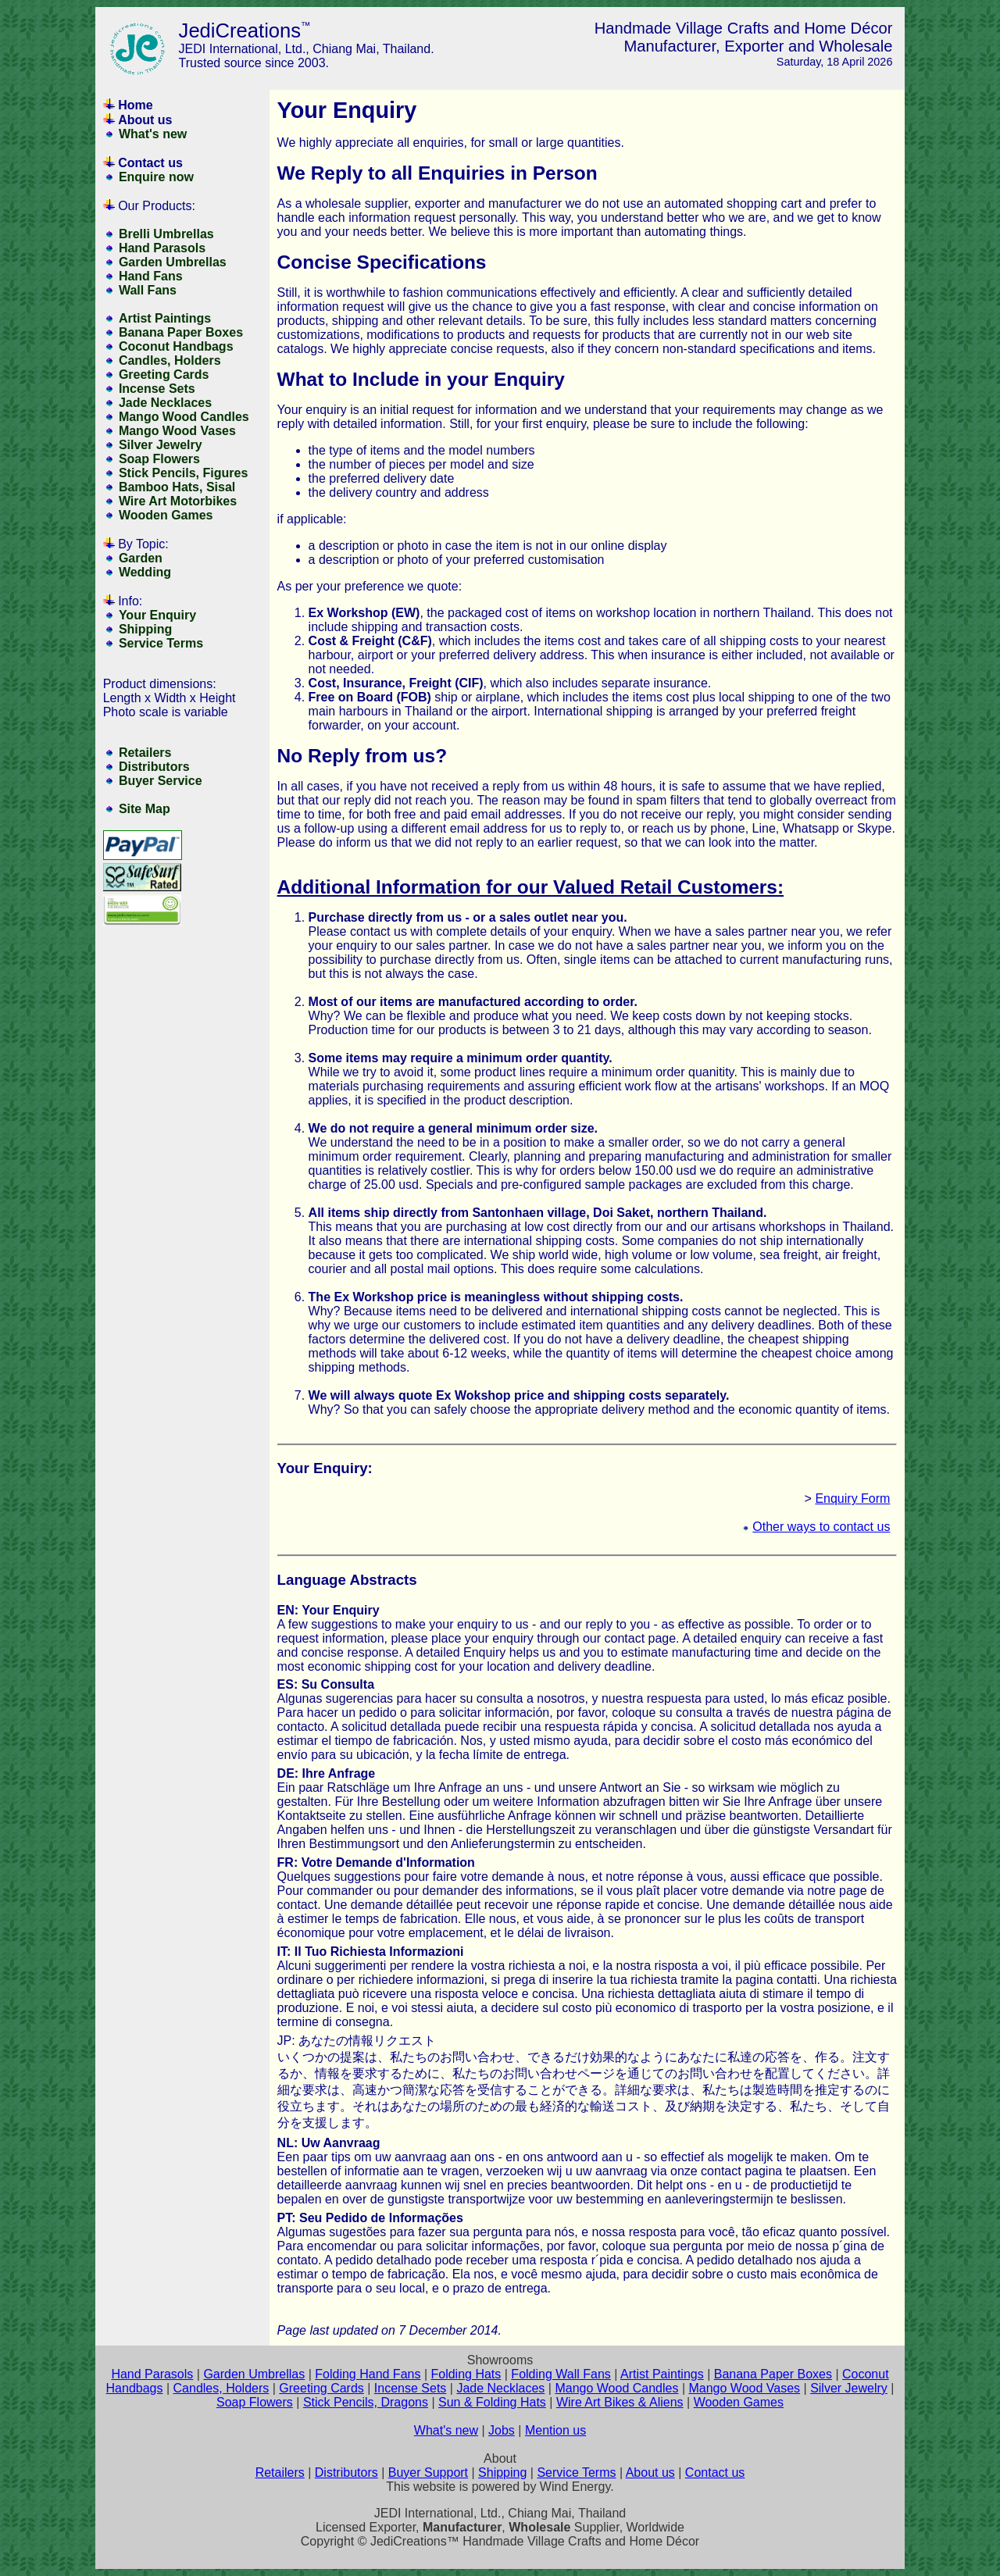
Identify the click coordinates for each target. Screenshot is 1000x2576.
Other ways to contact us (821, 1526)
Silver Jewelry (160, 444)
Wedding (145, 572)
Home (135, 105)
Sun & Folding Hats (492, 2402)
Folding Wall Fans (560, 2374)
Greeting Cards (164, 374)
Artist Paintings (165, 318)
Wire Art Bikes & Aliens (620, 2402)
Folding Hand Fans (367, 2374)
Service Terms (161, 643)
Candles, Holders (170, 360)
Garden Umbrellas (173, 262)
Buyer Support (428, 2472)
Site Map (144, 808)
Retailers (145, 752)
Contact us (150, 162)
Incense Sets (157, 388)
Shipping (145, 629)
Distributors (154, 766)
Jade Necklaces (165, 402)
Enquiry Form (852, 1498)
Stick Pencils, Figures (183, 473)
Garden (140, 558)
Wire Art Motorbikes (178, 501)
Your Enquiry (157, 615)
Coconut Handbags (176, 346)
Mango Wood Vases (177, 430)
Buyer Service (160, 780)
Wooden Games (166, 515)
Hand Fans (151, 276)
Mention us (555, 2430)
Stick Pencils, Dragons (365, 2402)
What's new (153, 134)
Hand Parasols (162, 248)
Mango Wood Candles (184, 416)
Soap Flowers (159, 459)
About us (145, 120)
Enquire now (156, 177)
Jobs (501, 2430)
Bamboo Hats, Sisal (177, 487)
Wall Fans (148, 290)
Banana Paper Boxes (181, 332)
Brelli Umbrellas (166, 234)
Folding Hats (465, 2374)
